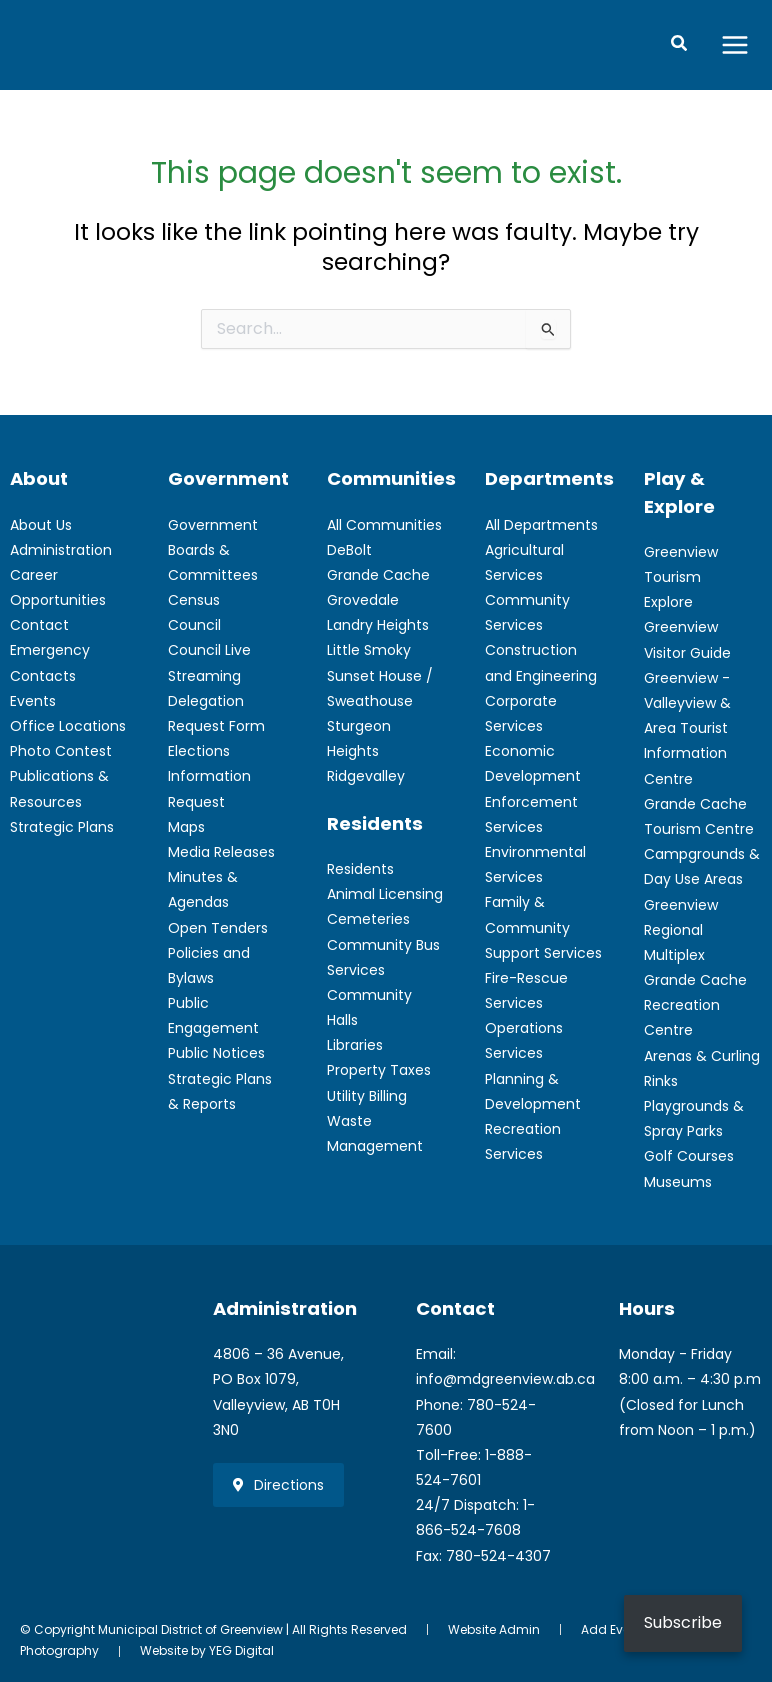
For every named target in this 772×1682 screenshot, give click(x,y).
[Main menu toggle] (735, 46)
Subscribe (683, 1622)
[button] (680, 47)
